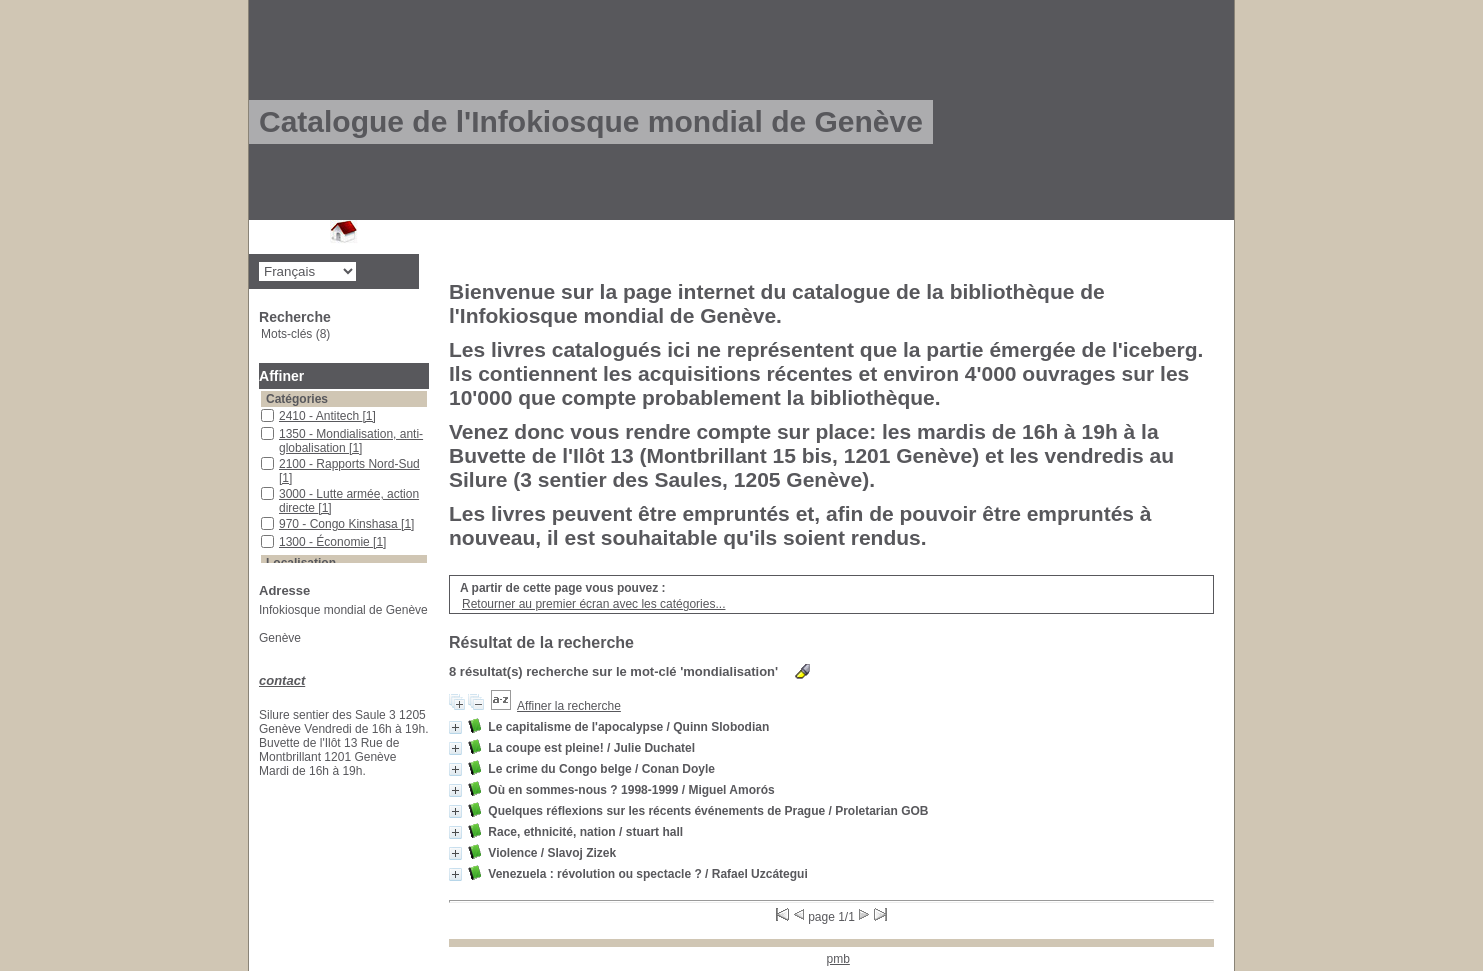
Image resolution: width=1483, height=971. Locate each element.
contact (282, 680)
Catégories (297, 399)
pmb (838, 959)
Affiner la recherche (569, 706)
